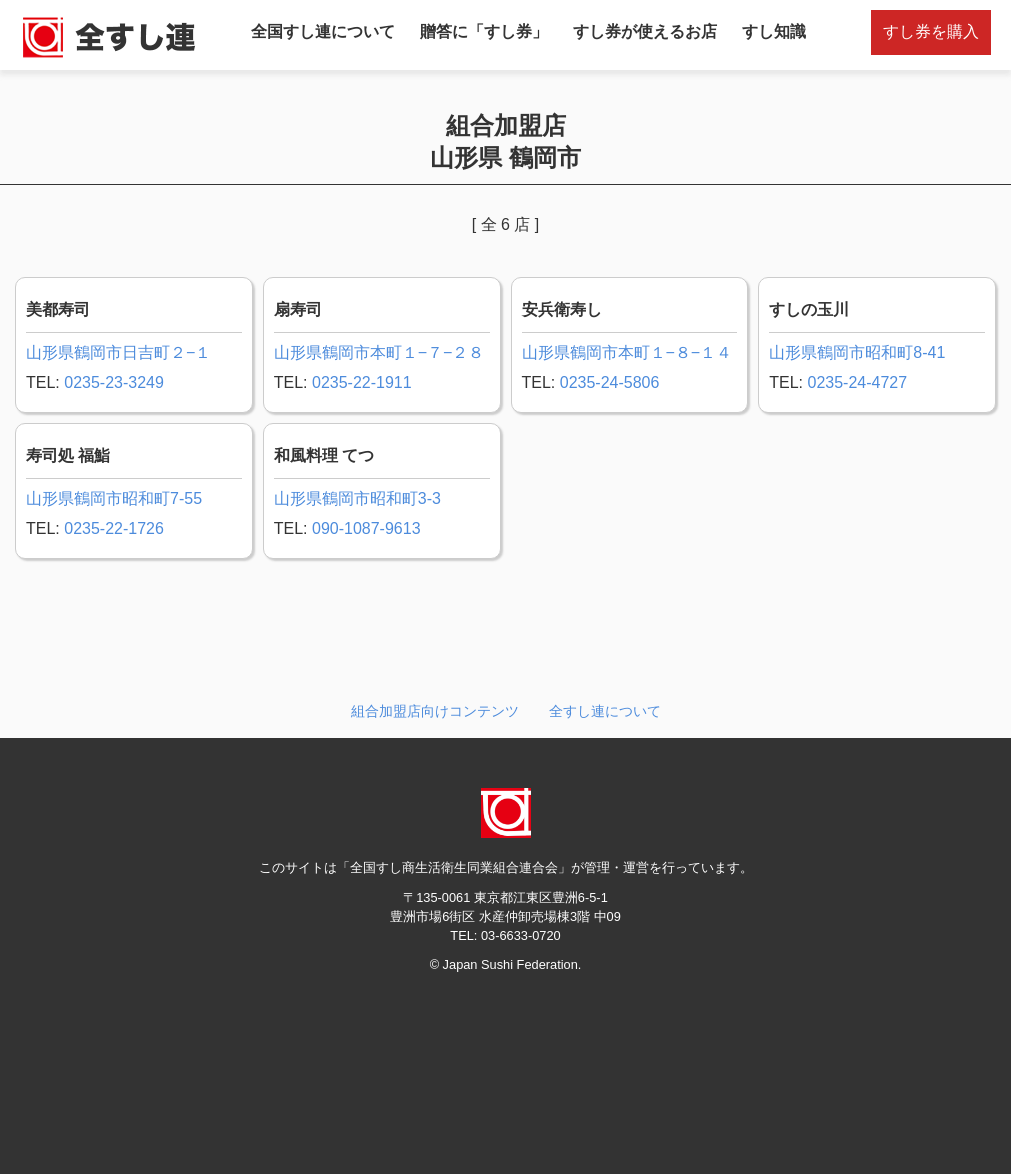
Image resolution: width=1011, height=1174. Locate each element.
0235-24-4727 (857, 382)
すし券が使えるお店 (645, 31)
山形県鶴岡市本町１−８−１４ (627, 352)
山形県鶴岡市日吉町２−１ (118, 352)
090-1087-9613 (366, 528)
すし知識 (774, 31)
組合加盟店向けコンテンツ (435, 711)
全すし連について (605, 711)
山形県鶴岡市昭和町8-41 (857, 352)
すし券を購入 (931, 31)
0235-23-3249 (114, 382)
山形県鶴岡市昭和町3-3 (357, 498)
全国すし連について (323, 31)
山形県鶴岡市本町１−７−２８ (379, 352)
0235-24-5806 (610, 382)
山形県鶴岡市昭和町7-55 (114, 498)
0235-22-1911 (362, 382)
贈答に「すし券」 (484, 31)
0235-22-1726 (114, 528)
